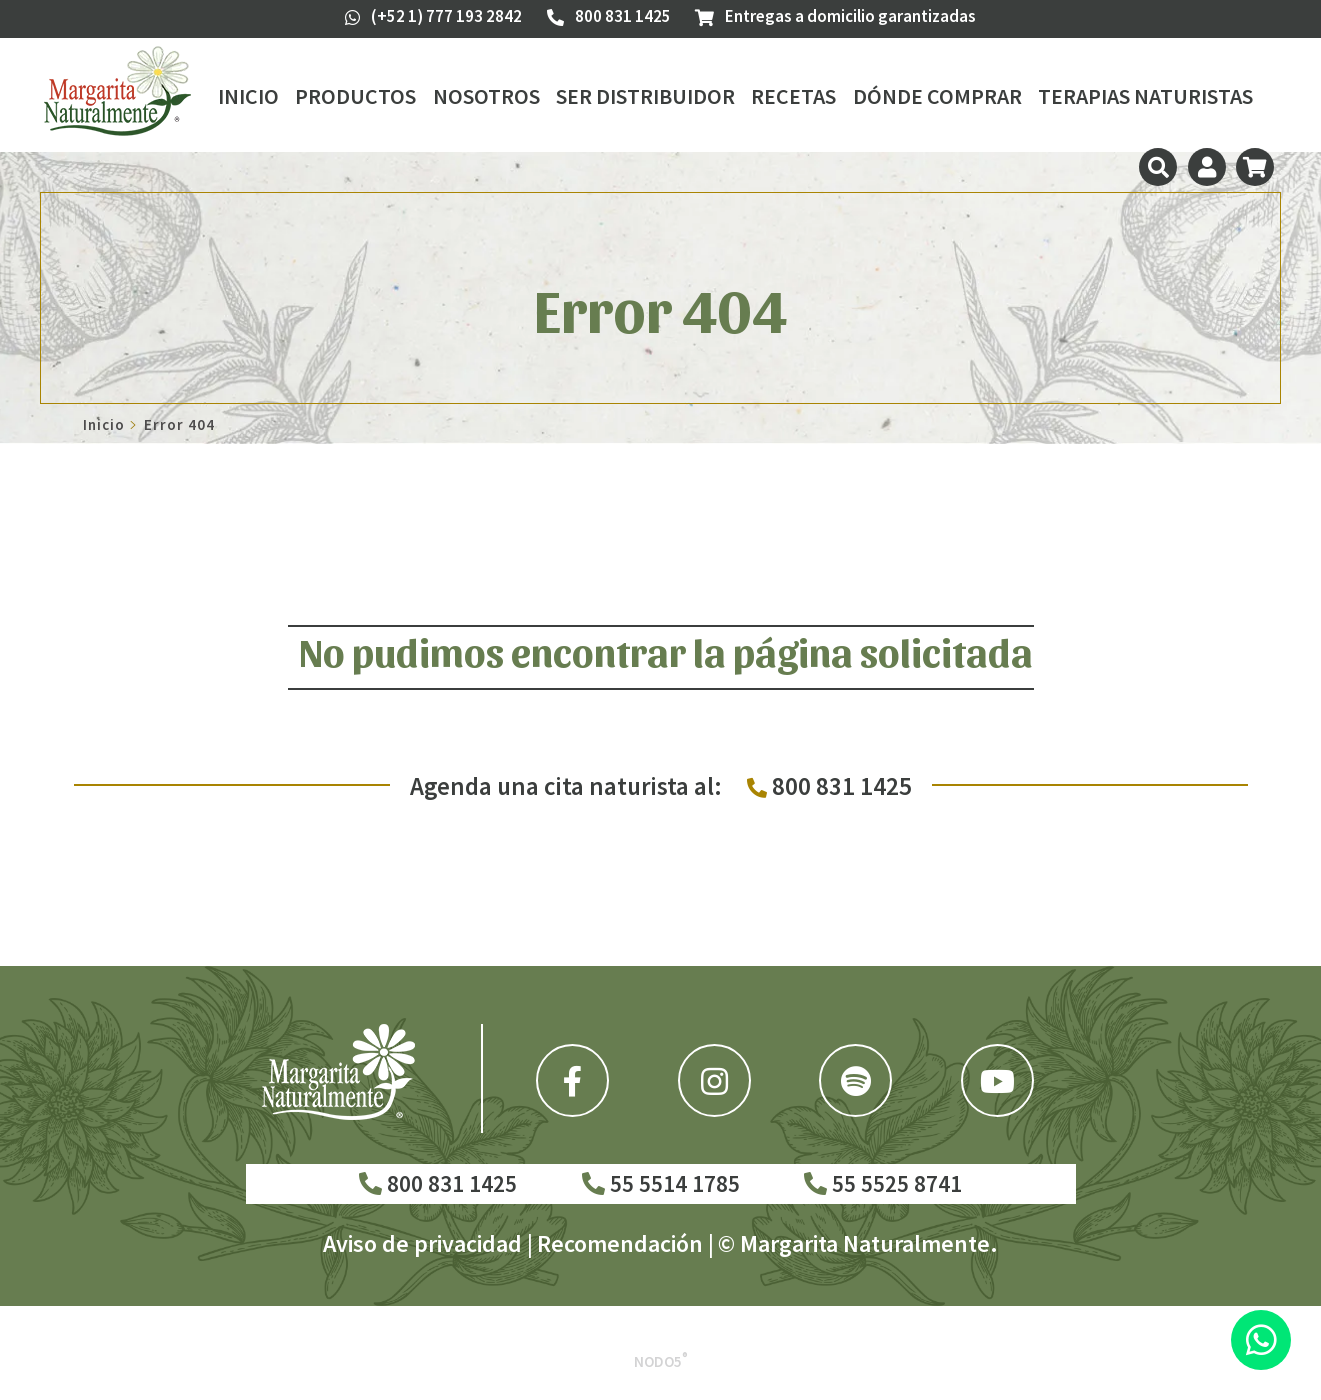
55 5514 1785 (661, 1183)
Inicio (248, 96)
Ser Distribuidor (645, 96)
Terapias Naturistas (1145, 96)
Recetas (793, 96)
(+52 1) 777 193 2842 (433, 16)
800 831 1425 (438, 1183)
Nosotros (486, 96)
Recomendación (620, 1243)
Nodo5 (661, 1361)
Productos (355, 96)
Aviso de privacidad (422, 1243)
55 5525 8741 (883, 1183)
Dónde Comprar (937, 96)
